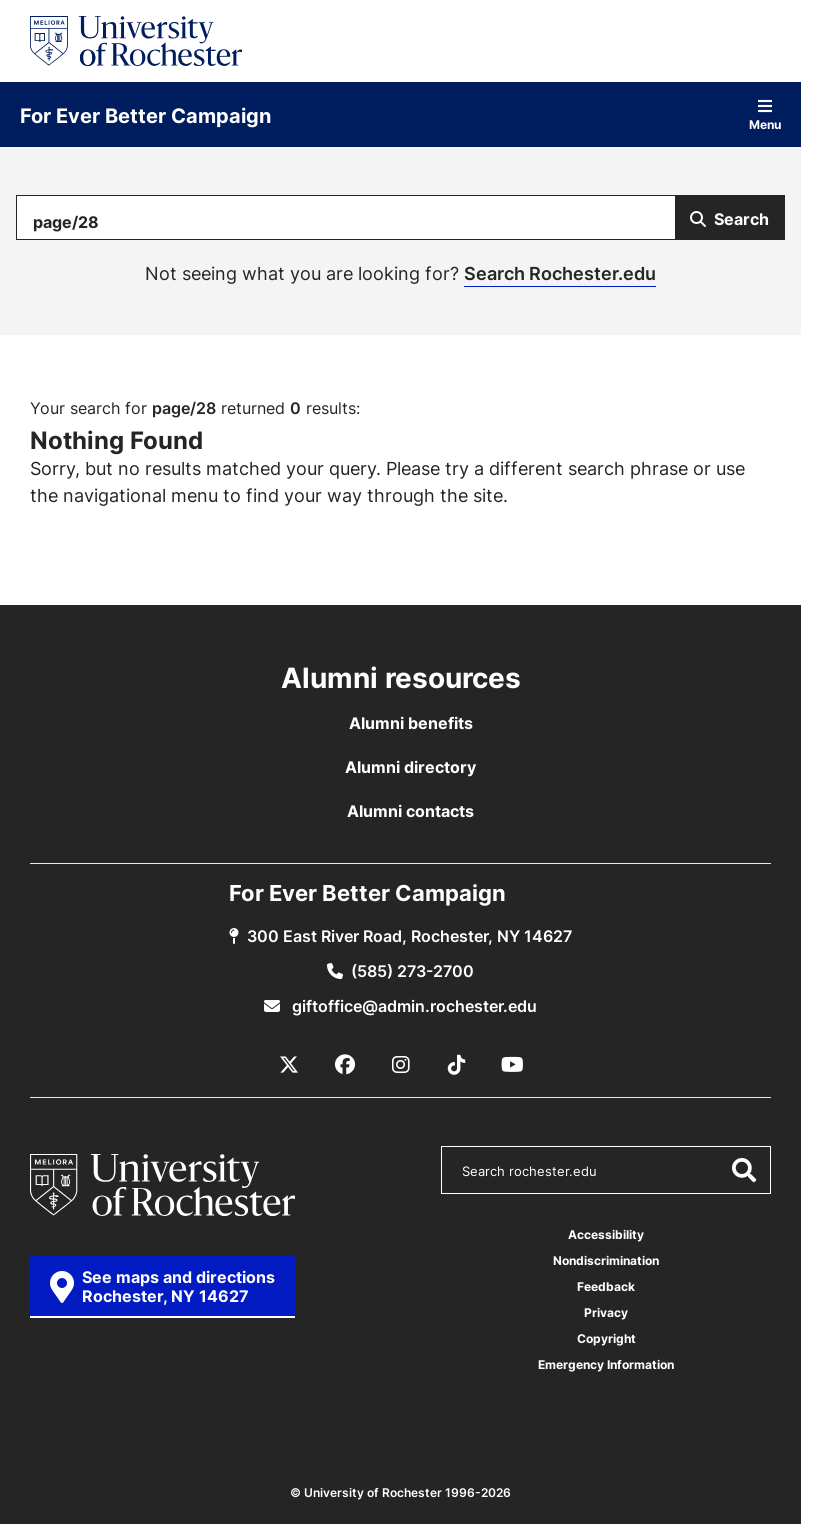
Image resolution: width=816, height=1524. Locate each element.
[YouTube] (513, 1065)
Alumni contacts (410, 811)
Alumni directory (410, 767)
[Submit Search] (729, 217)
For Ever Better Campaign (145, 115)
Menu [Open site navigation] (765, 114)
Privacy (606, 1312)
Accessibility (606, 1234)
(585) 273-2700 (412, 971)
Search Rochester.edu (560, 273)
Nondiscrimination (606, 1260)
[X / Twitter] (289, 1065)
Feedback (606, 1286)
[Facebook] (345, 1065)
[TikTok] (457, 1065)
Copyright (606, 1338)
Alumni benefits (411, 723)
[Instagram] (401, 1065)
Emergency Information (606, 1364)
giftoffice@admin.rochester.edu (412, 1006)
